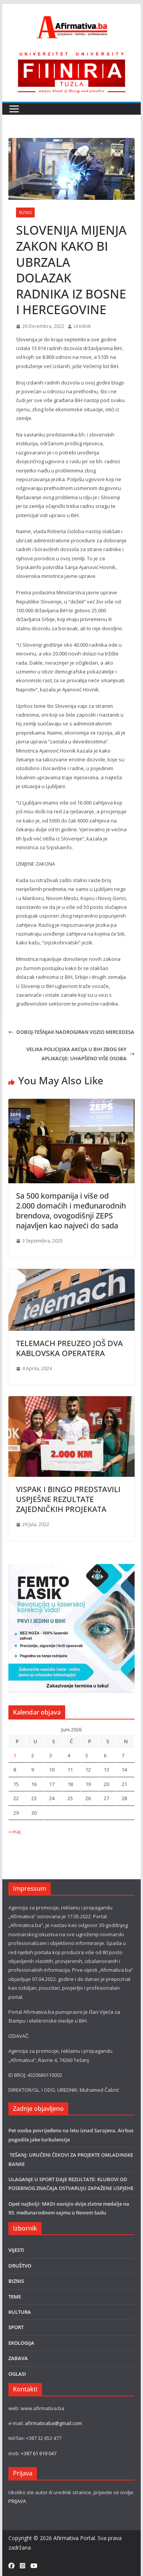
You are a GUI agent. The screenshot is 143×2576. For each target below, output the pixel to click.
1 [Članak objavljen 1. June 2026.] (14, 1755)
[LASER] (71, 1568)
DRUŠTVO (19, 2265)
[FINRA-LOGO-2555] (71, 54)
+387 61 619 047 (38, 2453)
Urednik (82, 326)
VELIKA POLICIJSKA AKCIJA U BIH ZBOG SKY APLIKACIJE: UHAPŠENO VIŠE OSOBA (80, 1053)
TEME (14, 2296)
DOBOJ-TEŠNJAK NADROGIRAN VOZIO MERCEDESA (71, 1031)
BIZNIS (25, 212)
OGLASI (17, 2373)
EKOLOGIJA (21, 2342)
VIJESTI (16, 2250)
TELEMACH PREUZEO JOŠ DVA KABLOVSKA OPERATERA (69, 1348)
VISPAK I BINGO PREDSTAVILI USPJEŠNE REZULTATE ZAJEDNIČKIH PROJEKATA (68, 1499)
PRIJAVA (17, 2501)
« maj (14, 1831)
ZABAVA (18, 2358)
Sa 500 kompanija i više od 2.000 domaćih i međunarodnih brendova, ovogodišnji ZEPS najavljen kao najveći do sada (71, 1211)
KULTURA (19, 2311)
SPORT (16, 2327)
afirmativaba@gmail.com (53, 2423)
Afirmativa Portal (74, 2538)
